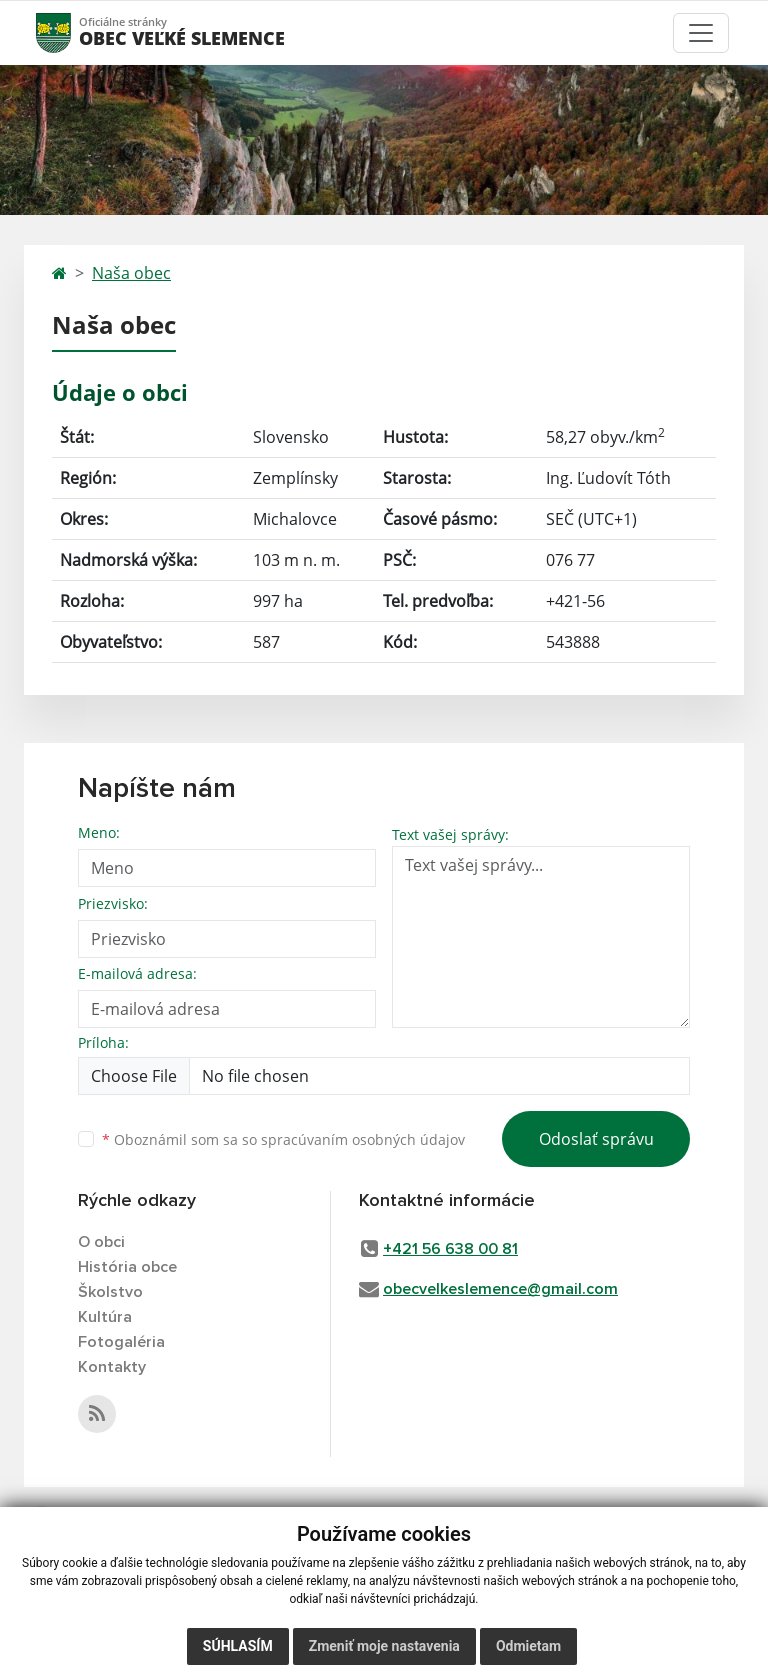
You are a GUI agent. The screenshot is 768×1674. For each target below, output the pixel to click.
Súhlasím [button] (238, 1646)
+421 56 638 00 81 (450, 1249)
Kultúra (105, 1317)
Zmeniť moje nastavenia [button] (384, 1646)
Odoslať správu (596, 1139)
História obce (127, 1267)
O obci (101, 1242)
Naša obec (131, 273)
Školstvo (110, 1292)
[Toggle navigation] (701, 33)
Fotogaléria (121, 1342)
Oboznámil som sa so (283, 1139)
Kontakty (112, 1367)
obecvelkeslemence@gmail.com (500, 1289)
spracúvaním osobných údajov (363, 1139)
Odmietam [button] (528, 1646)
